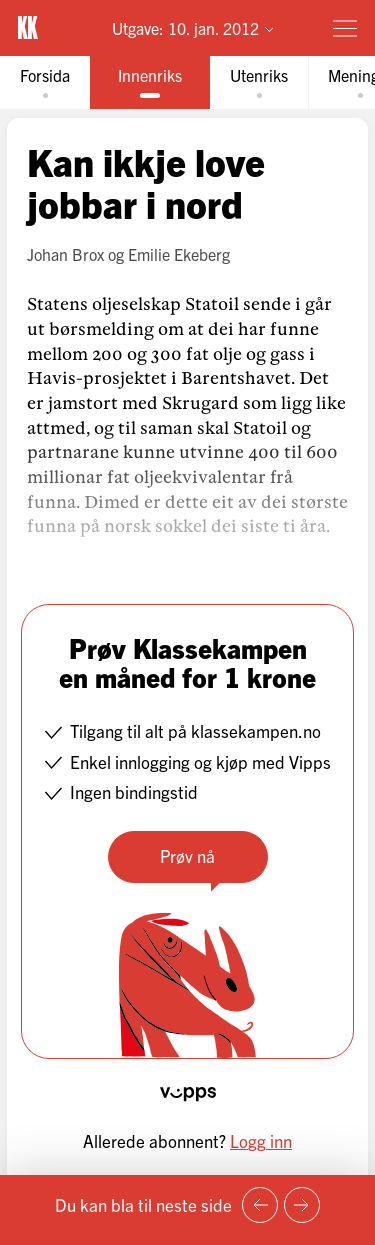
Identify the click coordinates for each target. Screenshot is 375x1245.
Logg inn (261, 1140)
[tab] (45, 82)
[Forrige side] (260, 1205)
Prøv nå (187, 855)
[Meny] (345, 28)
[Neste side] (302, 1205)
